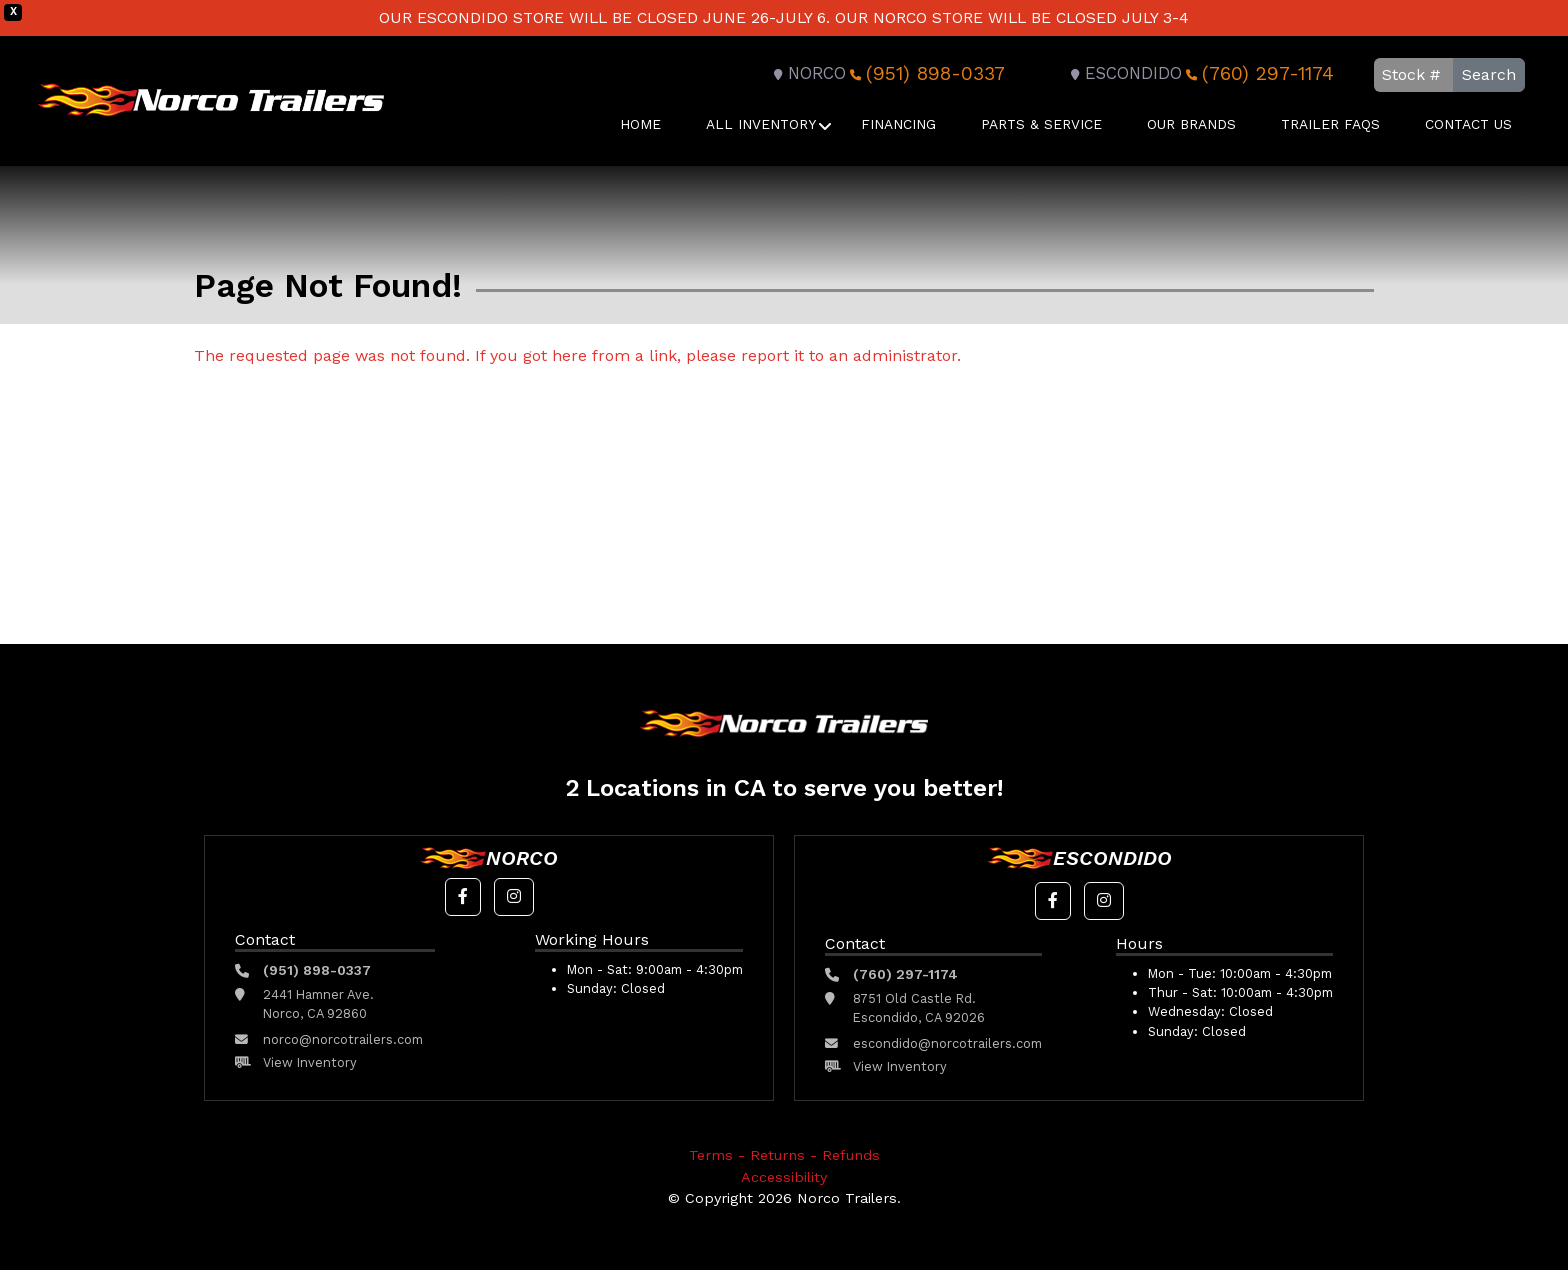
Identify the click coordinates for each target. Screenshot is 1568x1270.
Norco (807, 73)
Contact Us (1468, 124)
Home (640, 124)
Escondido (1123, 73)
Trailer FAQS (1330, 124)
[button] (463, 897)
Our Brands (1191, 124)
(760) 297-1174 (1258, 73)
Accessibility (784, 1177)
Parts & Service (1041, 124)
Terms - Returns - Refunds (784, 1155)
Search (1489, 74)
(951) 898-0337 (925, 73)
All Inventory (761, 124)
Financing (898, 124)
